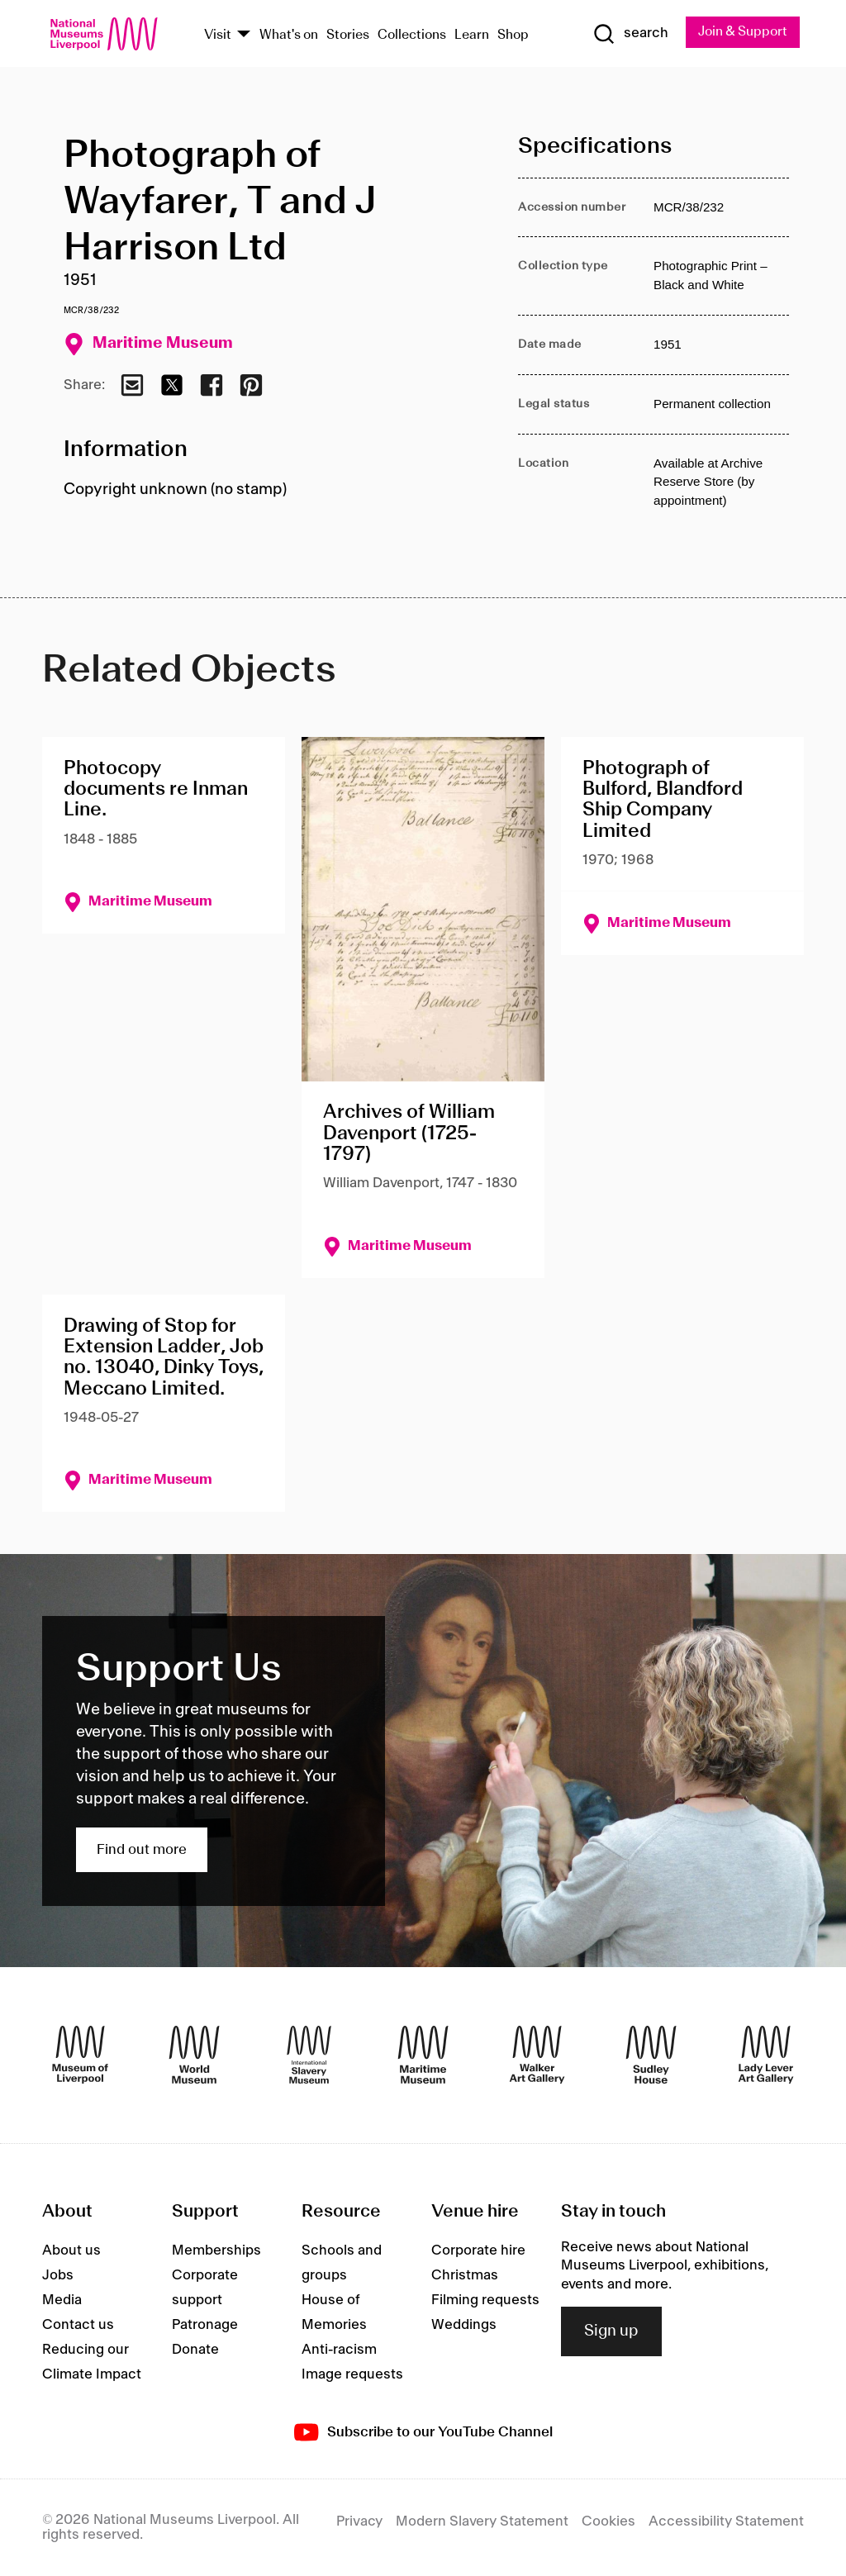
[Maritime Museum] (423, 2055)
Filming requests (485, 2300)
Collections (412, 35)
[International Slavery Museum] (309, 2055)
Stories (347, 35)
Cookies (608, 2521)
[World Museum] (194, 2055)
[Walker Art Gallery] (537, 2055)
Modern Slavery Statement (482, 2521)
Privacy (359, 2521)
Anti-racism (339, 2349)
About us (71, 2250)
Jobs (58, 2275)
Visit (217, 35)
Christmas (464, 2275)
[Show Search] (629, 33)
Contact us (78, 2324)
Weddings (464, 2324)
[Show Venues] (243, 35)
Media (62, 2300)
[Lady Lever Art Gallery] (766, 2055)
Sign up (611, 2331)
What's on (288, 35)
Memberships (216, 2250)
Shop (513, 35)
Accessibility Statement (726, 2521)
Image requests (352, 2374)
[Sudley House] (651, 2055)
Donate (195, 2349)
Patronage (205, 2324)
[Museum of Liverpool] (80, 2055)
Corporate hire (478, 2250)
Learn (471, 35)
